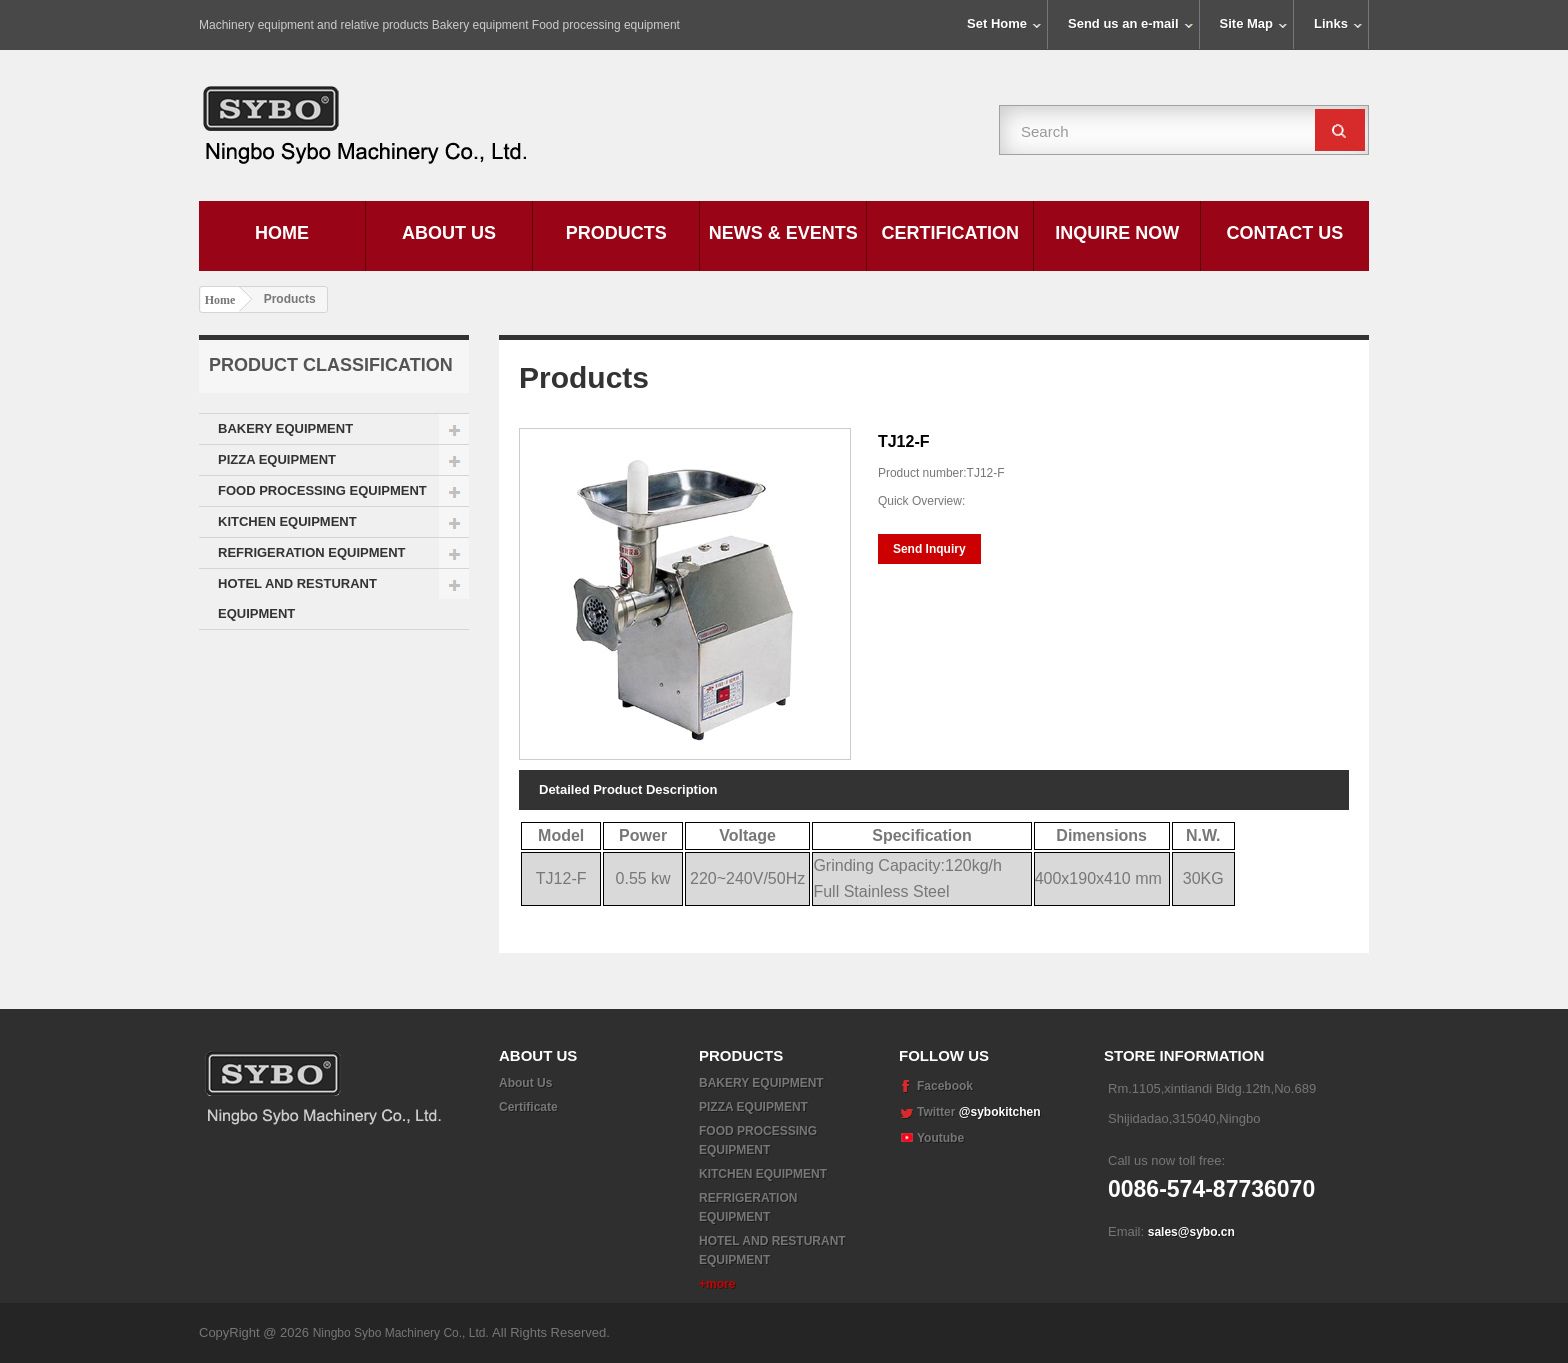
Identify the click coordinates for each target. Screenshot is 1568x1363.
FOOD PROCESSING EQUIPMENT (322, 490)
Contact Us (1285, 233)
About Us (449, 233)
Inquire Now (1117, 233)
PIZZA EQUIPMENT (277, 459)
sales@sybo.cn (1191, 1232)
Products (616, 233)
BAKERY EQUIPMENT (285, 428)
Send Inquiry (929, 549)
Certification (950, 233)
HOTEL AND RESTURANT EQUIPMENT (297, 598)
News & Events (783, 233)
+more (717, 1284)
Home (282, 233)
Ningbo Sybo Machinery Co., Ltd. (402, 1333)
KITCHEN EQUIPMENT (287, 521)
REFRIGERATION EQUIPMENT (312, 552)
